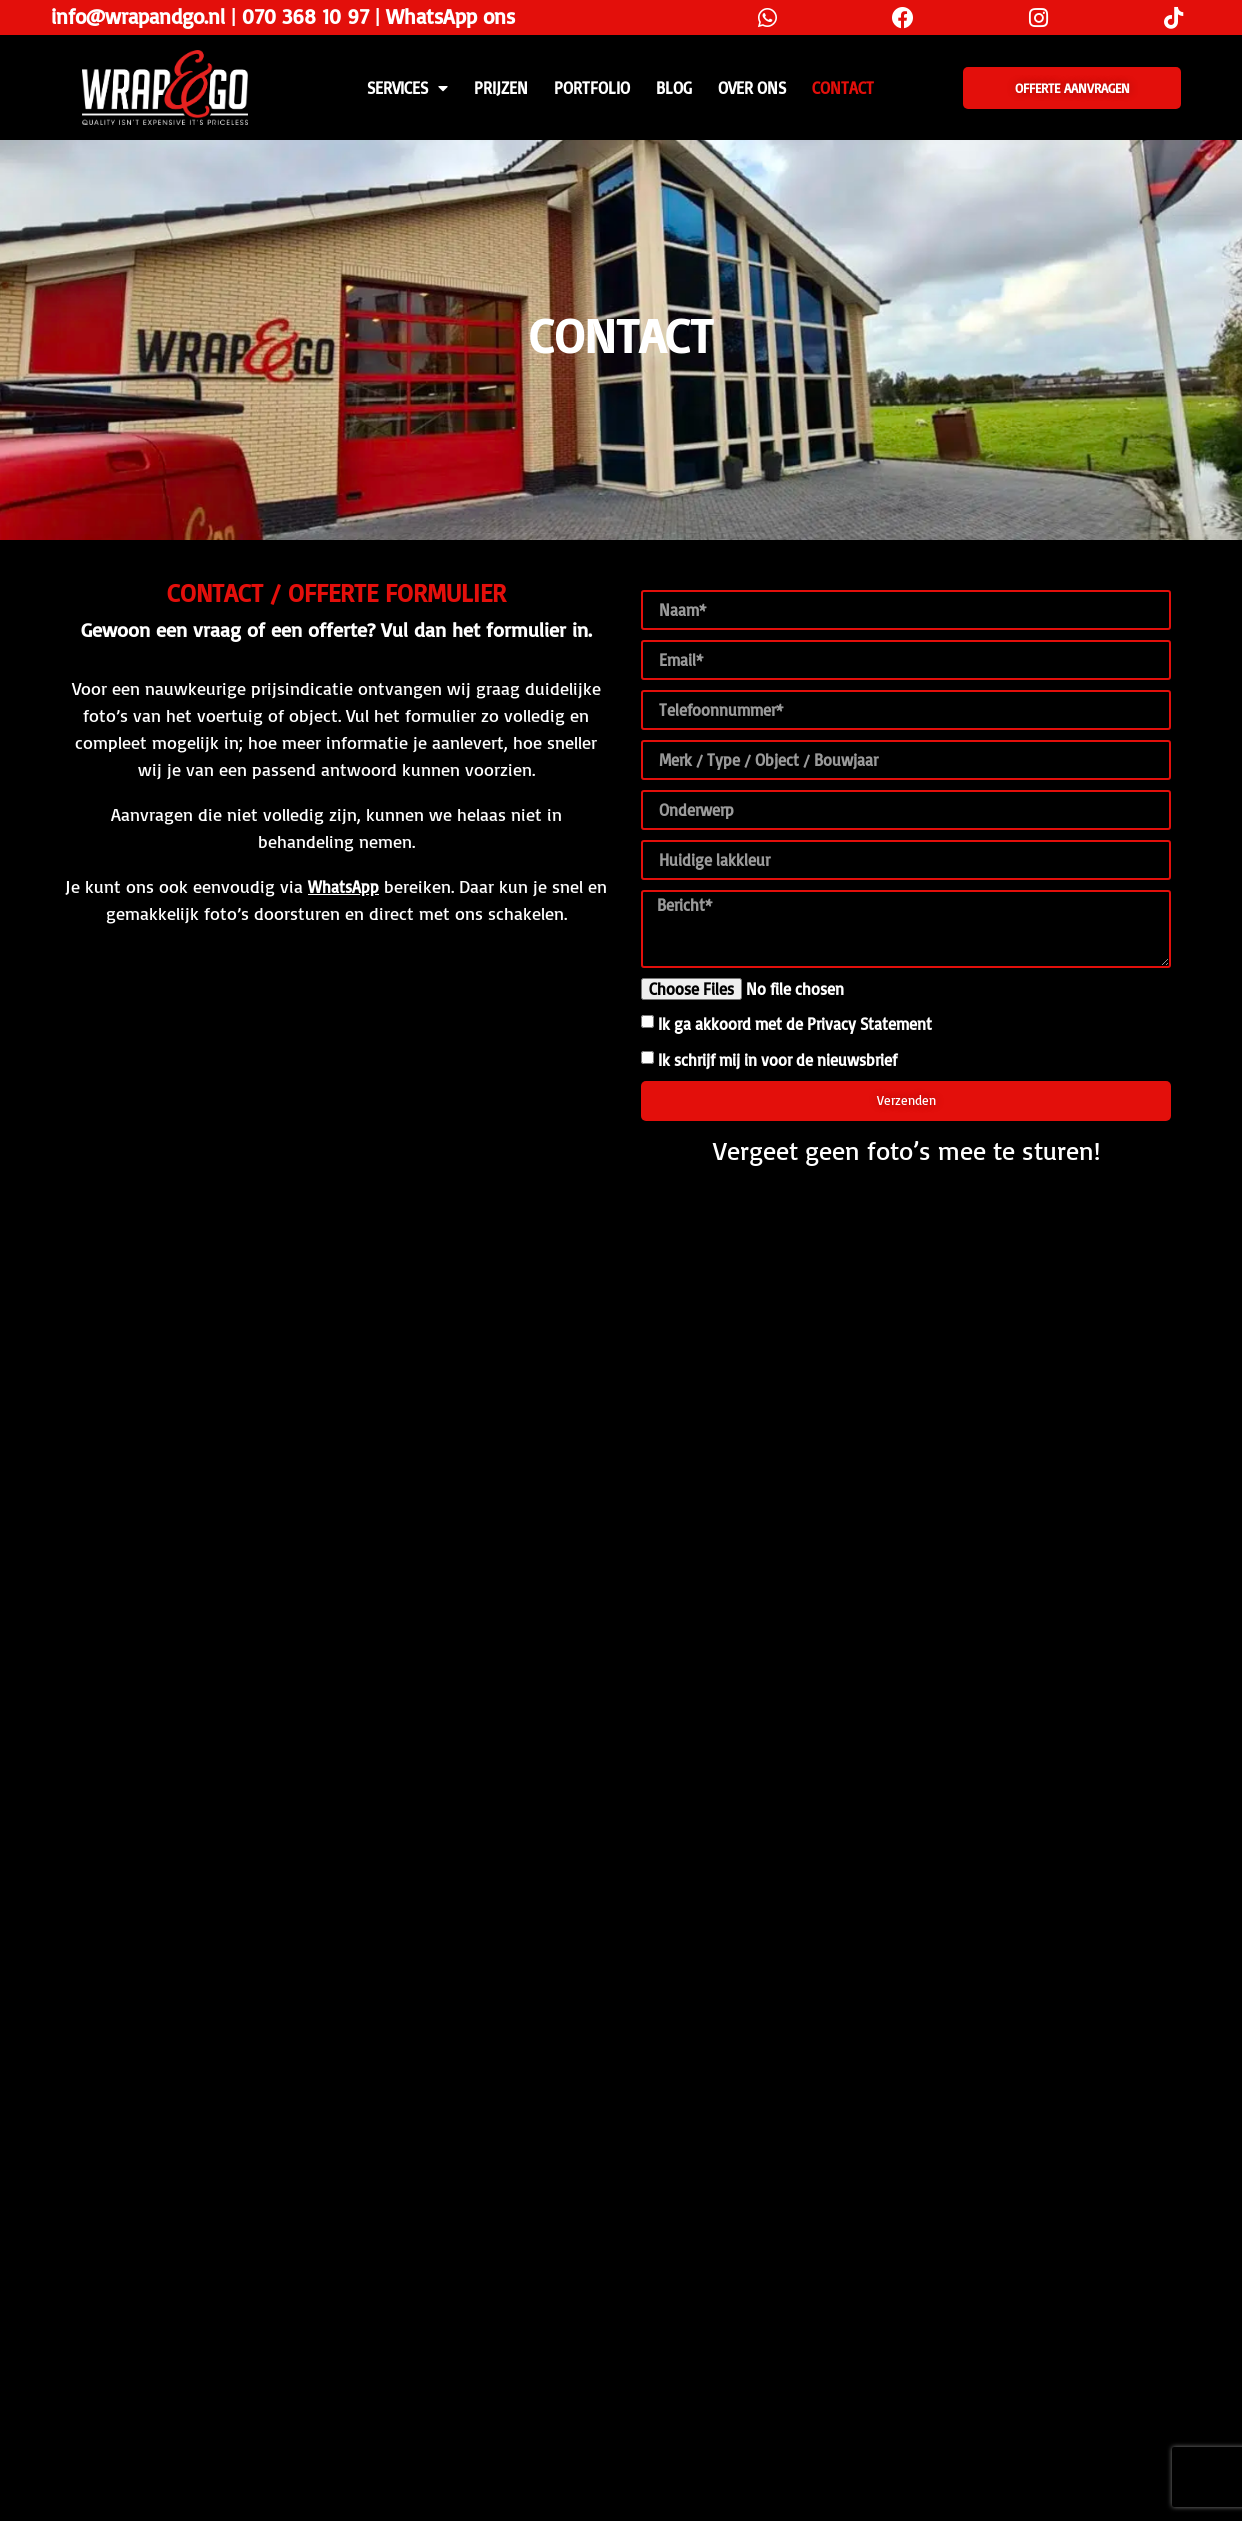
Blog (674, 88)
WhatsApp (343, 887)
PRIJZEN (501, 88)
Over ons (752, 88)
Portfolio (592, 88)
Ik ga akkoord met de (795, 1024)
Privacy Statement (869, 1024)
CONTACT (843, 88)
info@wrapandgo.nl (138, 16)
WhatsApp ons (450, 16)
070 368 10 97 (305, 16)
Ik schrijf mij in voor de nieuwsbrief (777, 1060)
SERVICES (407, 88)
